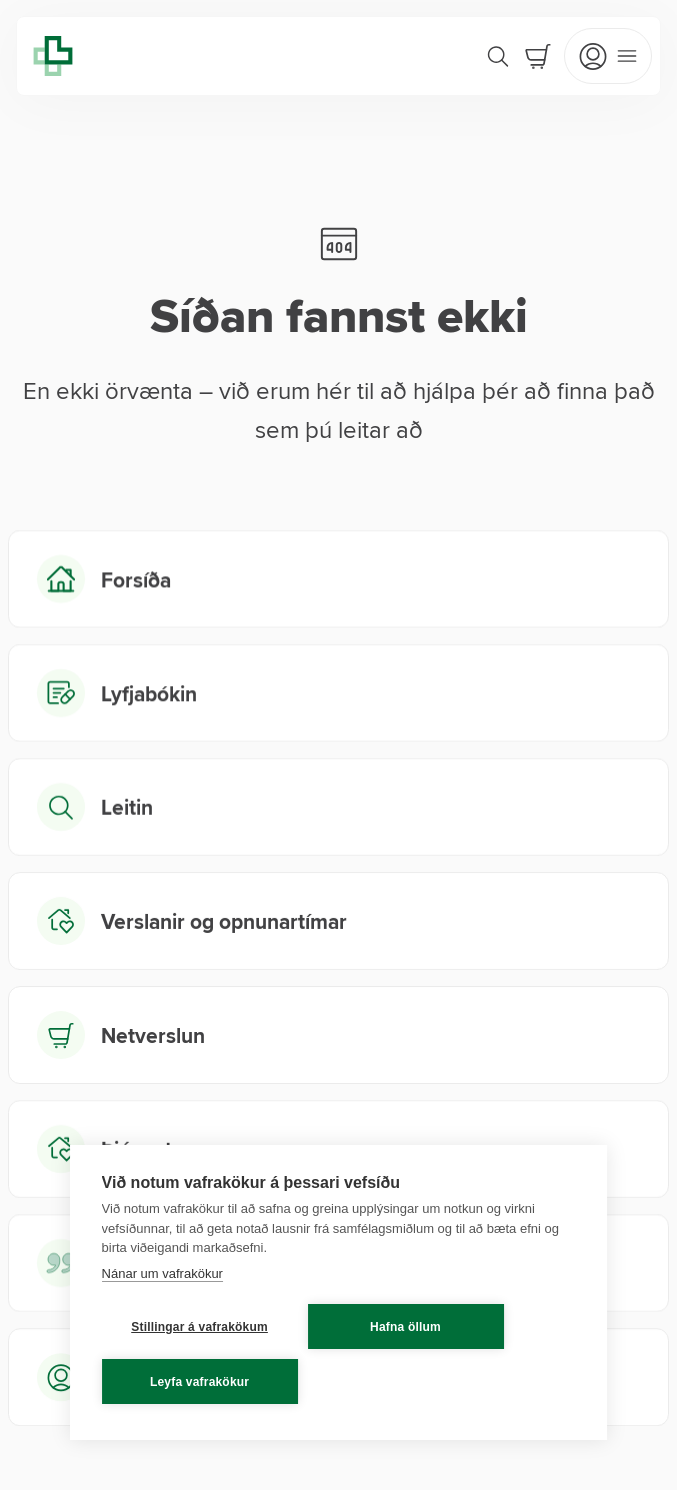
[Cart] (538, 56)
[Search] (498, 56)
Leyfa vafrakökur (199, 1382)
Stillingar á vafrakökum (199, 1327)
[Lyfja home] (53, 56)
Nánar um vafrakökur (162, 1273)
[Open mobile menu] (608, 56)
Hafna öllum (405, 1327)
